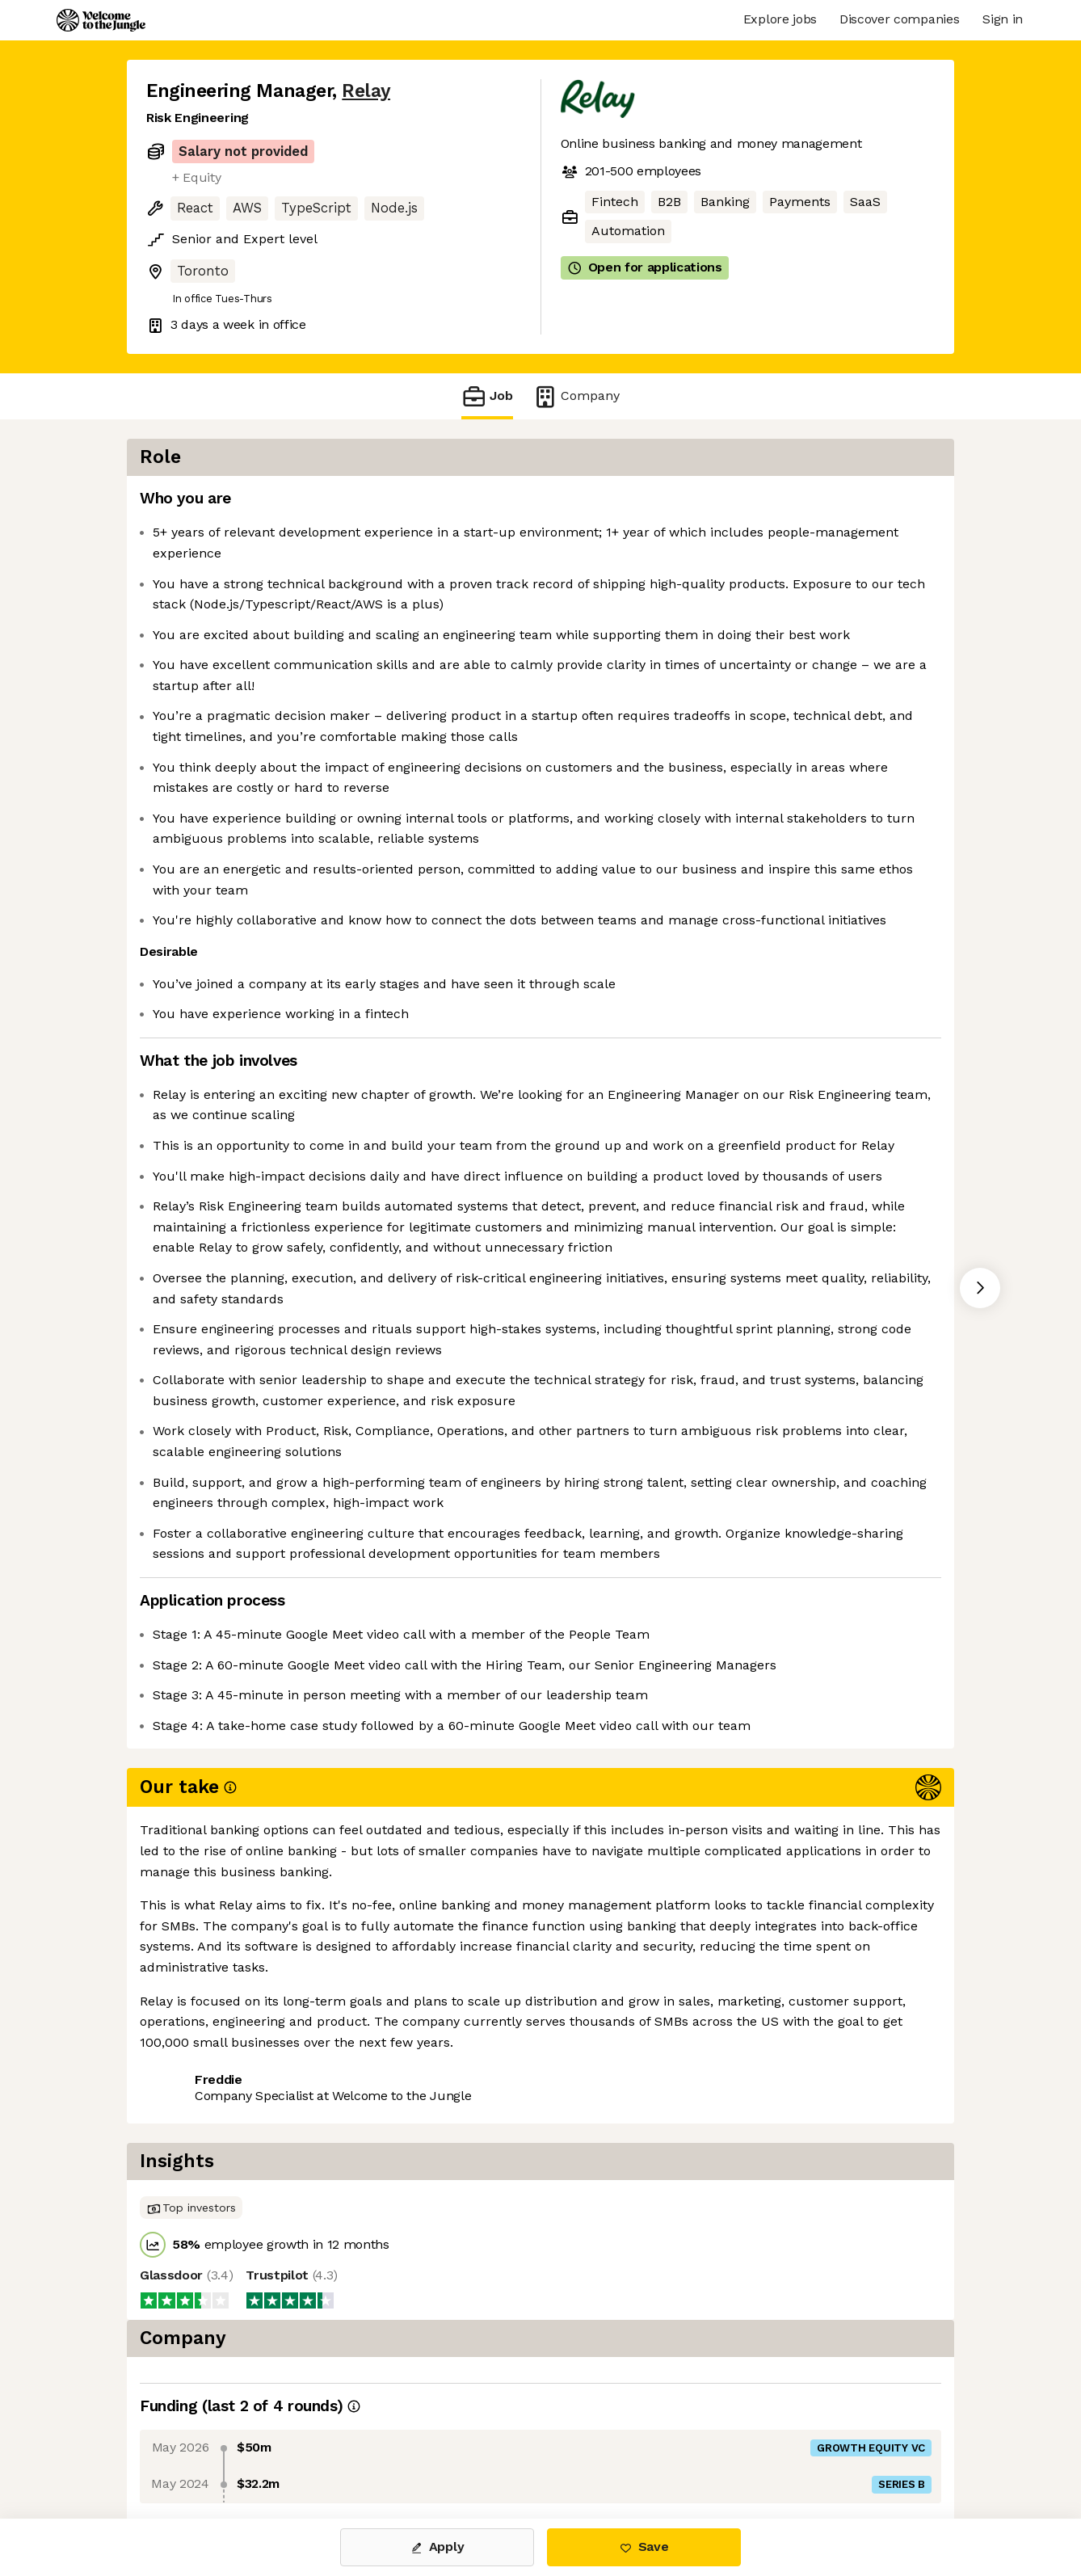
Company (576, 396)
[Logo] (101, 20)
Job (487, 396)
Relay (366, 91)
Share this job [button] (191, 2450)
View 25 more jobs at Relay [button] (344, 2450)
